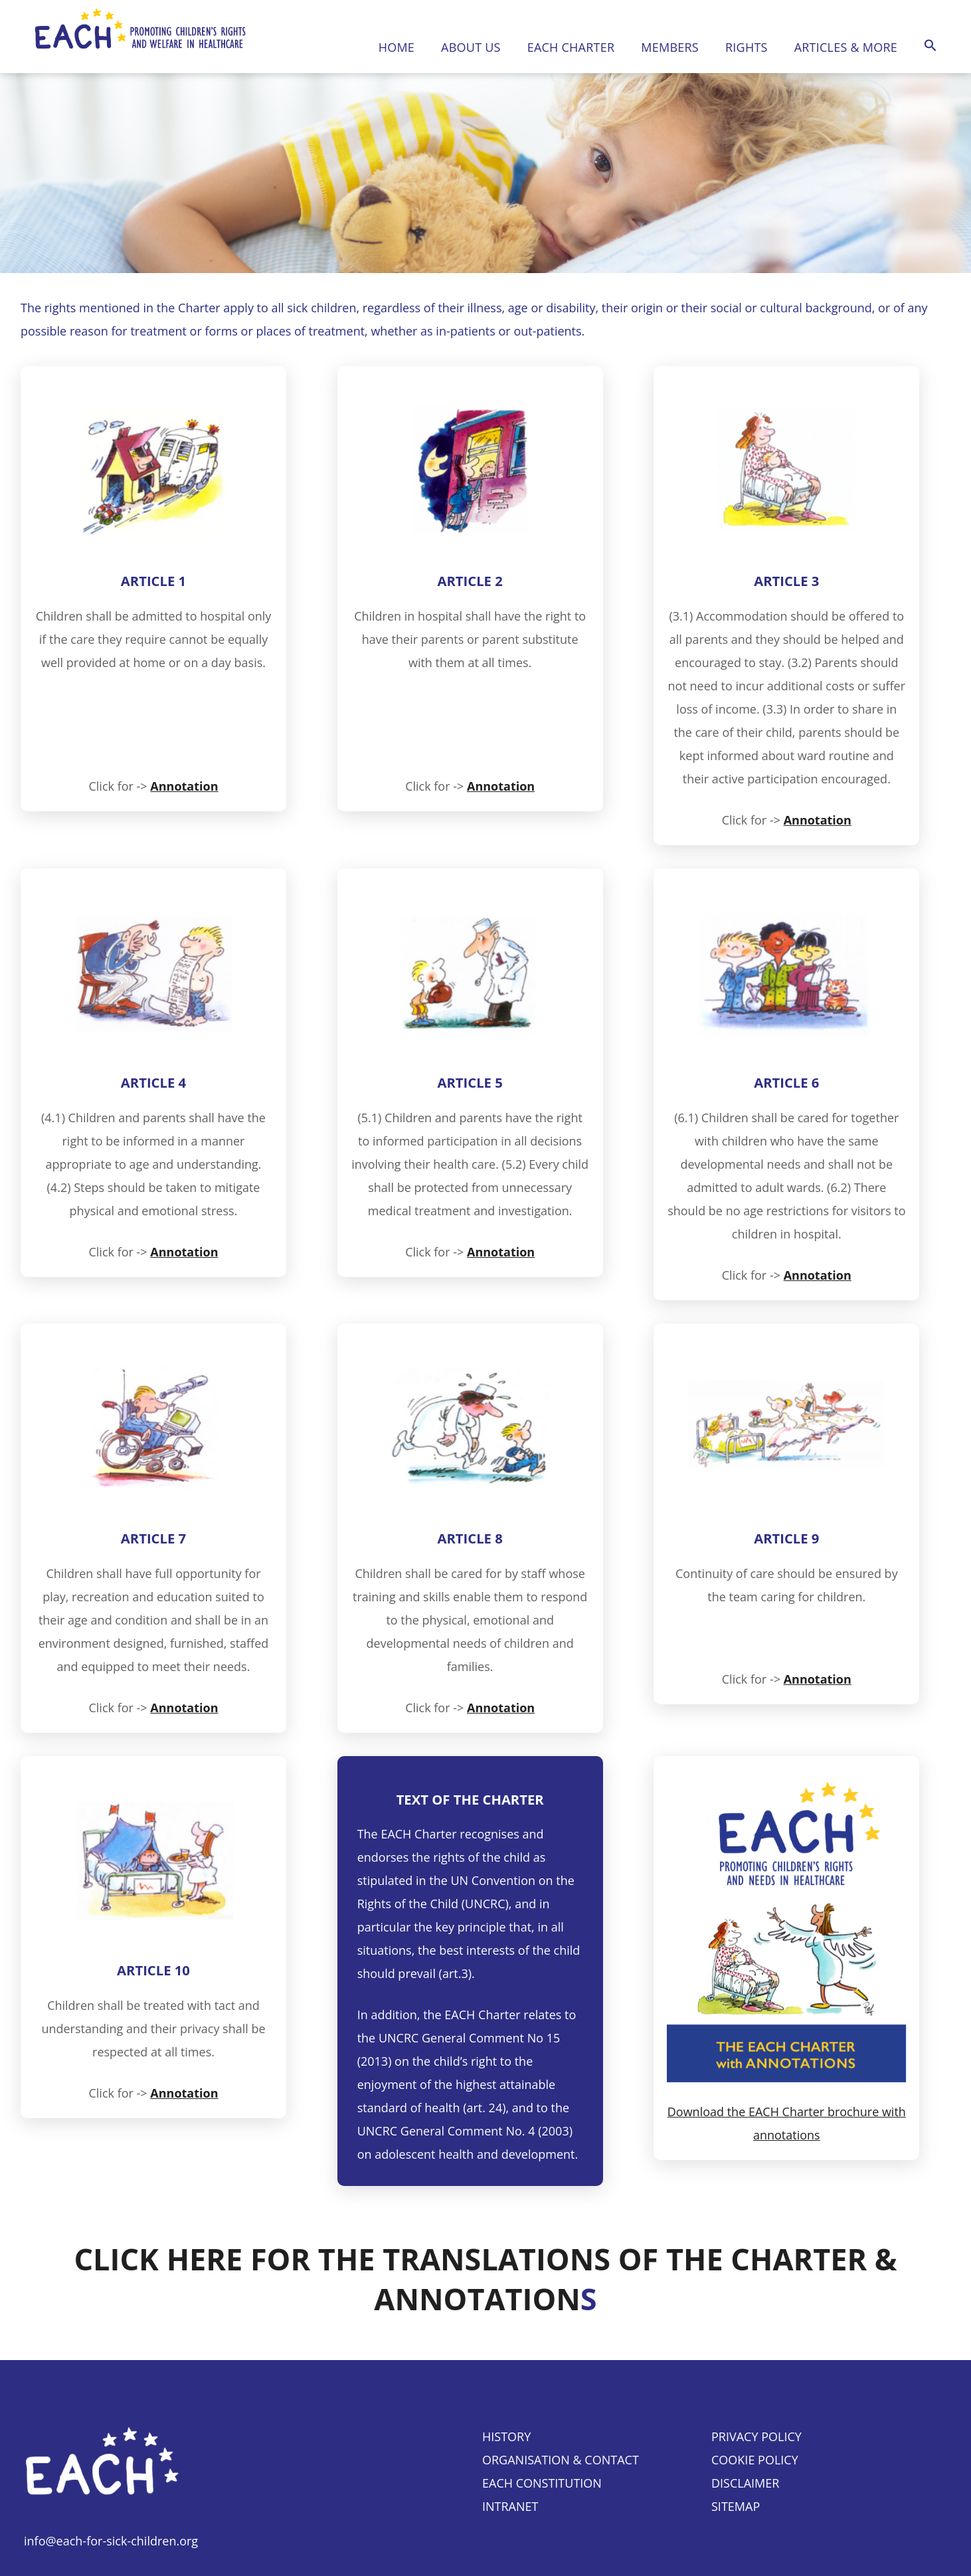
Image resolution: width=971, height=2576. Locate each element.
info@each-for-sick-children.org (111, 2541)
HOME (396, 47)
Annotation (184, 786)
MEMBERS (670, 47)
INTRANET (510, 2506)
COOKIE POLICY (754, 2460)
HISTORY (506, 2436)
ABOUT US (471, 47)
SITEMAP (735, 2506)
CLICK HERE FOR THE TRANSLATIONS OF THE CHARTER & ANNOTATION (485, 2278)
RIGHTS (746, 47)
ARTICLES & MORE (845, 47)
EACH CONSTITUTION (542, 2483)
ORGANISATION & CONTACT (560, 2460)
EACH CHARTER (571, 47)
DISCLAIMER (745, 2483)
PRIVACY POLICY (756, 2436)
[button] (930, 45)
